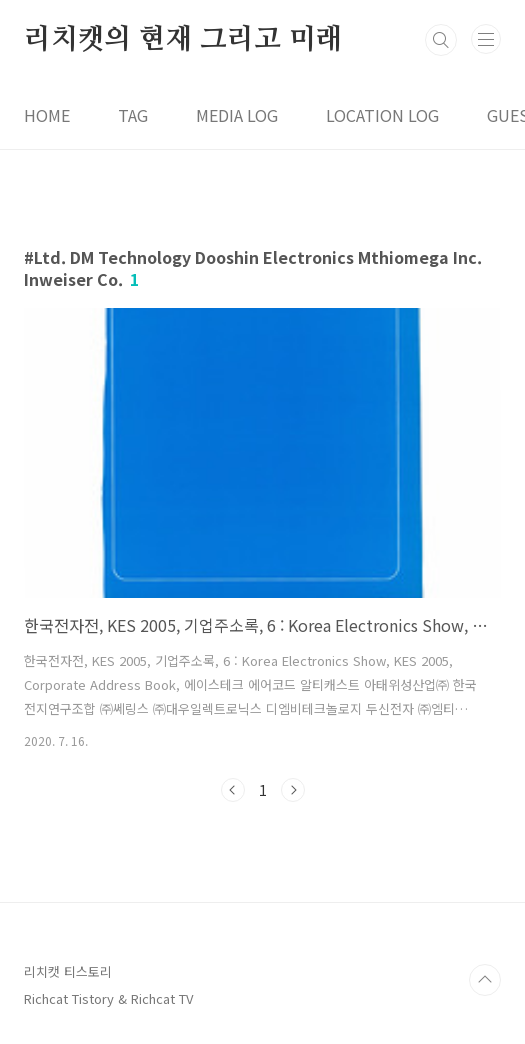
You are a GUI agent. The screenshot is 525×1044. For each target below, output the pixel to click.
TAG (133, 115)
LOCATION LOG (382, 115)
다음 (293, 790)
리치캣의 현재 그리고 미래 (183, 40)
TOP (485, 980)
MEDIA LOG (237, 115)
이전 (233, 790)
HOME (47, 115)
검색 (441, 40)
